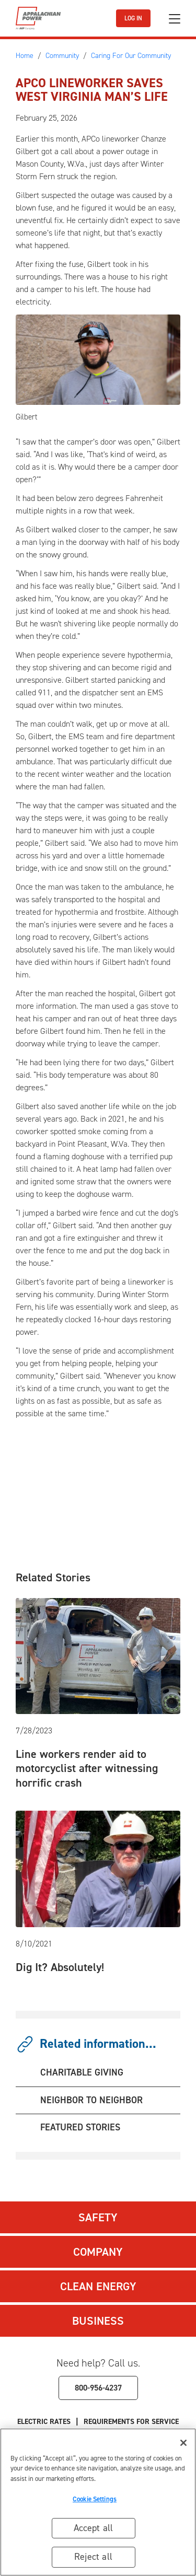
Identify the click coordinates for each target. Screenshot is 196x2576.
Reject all (93, 2556)
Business (98, 2320)
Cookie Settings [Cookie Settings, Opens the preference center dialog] (95, 2499)
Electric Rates (44, 2422)
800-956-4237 (98, 2387)
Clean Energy (98, 2286)
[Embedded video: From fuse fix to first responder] (103, 1469)
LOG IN (133, 18)
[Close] (183, 2442)
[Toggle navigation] (174, 18)
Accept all (93, 2528)
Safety (98, 2217)
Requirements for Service (131, 2422)
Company (98, 2251)
